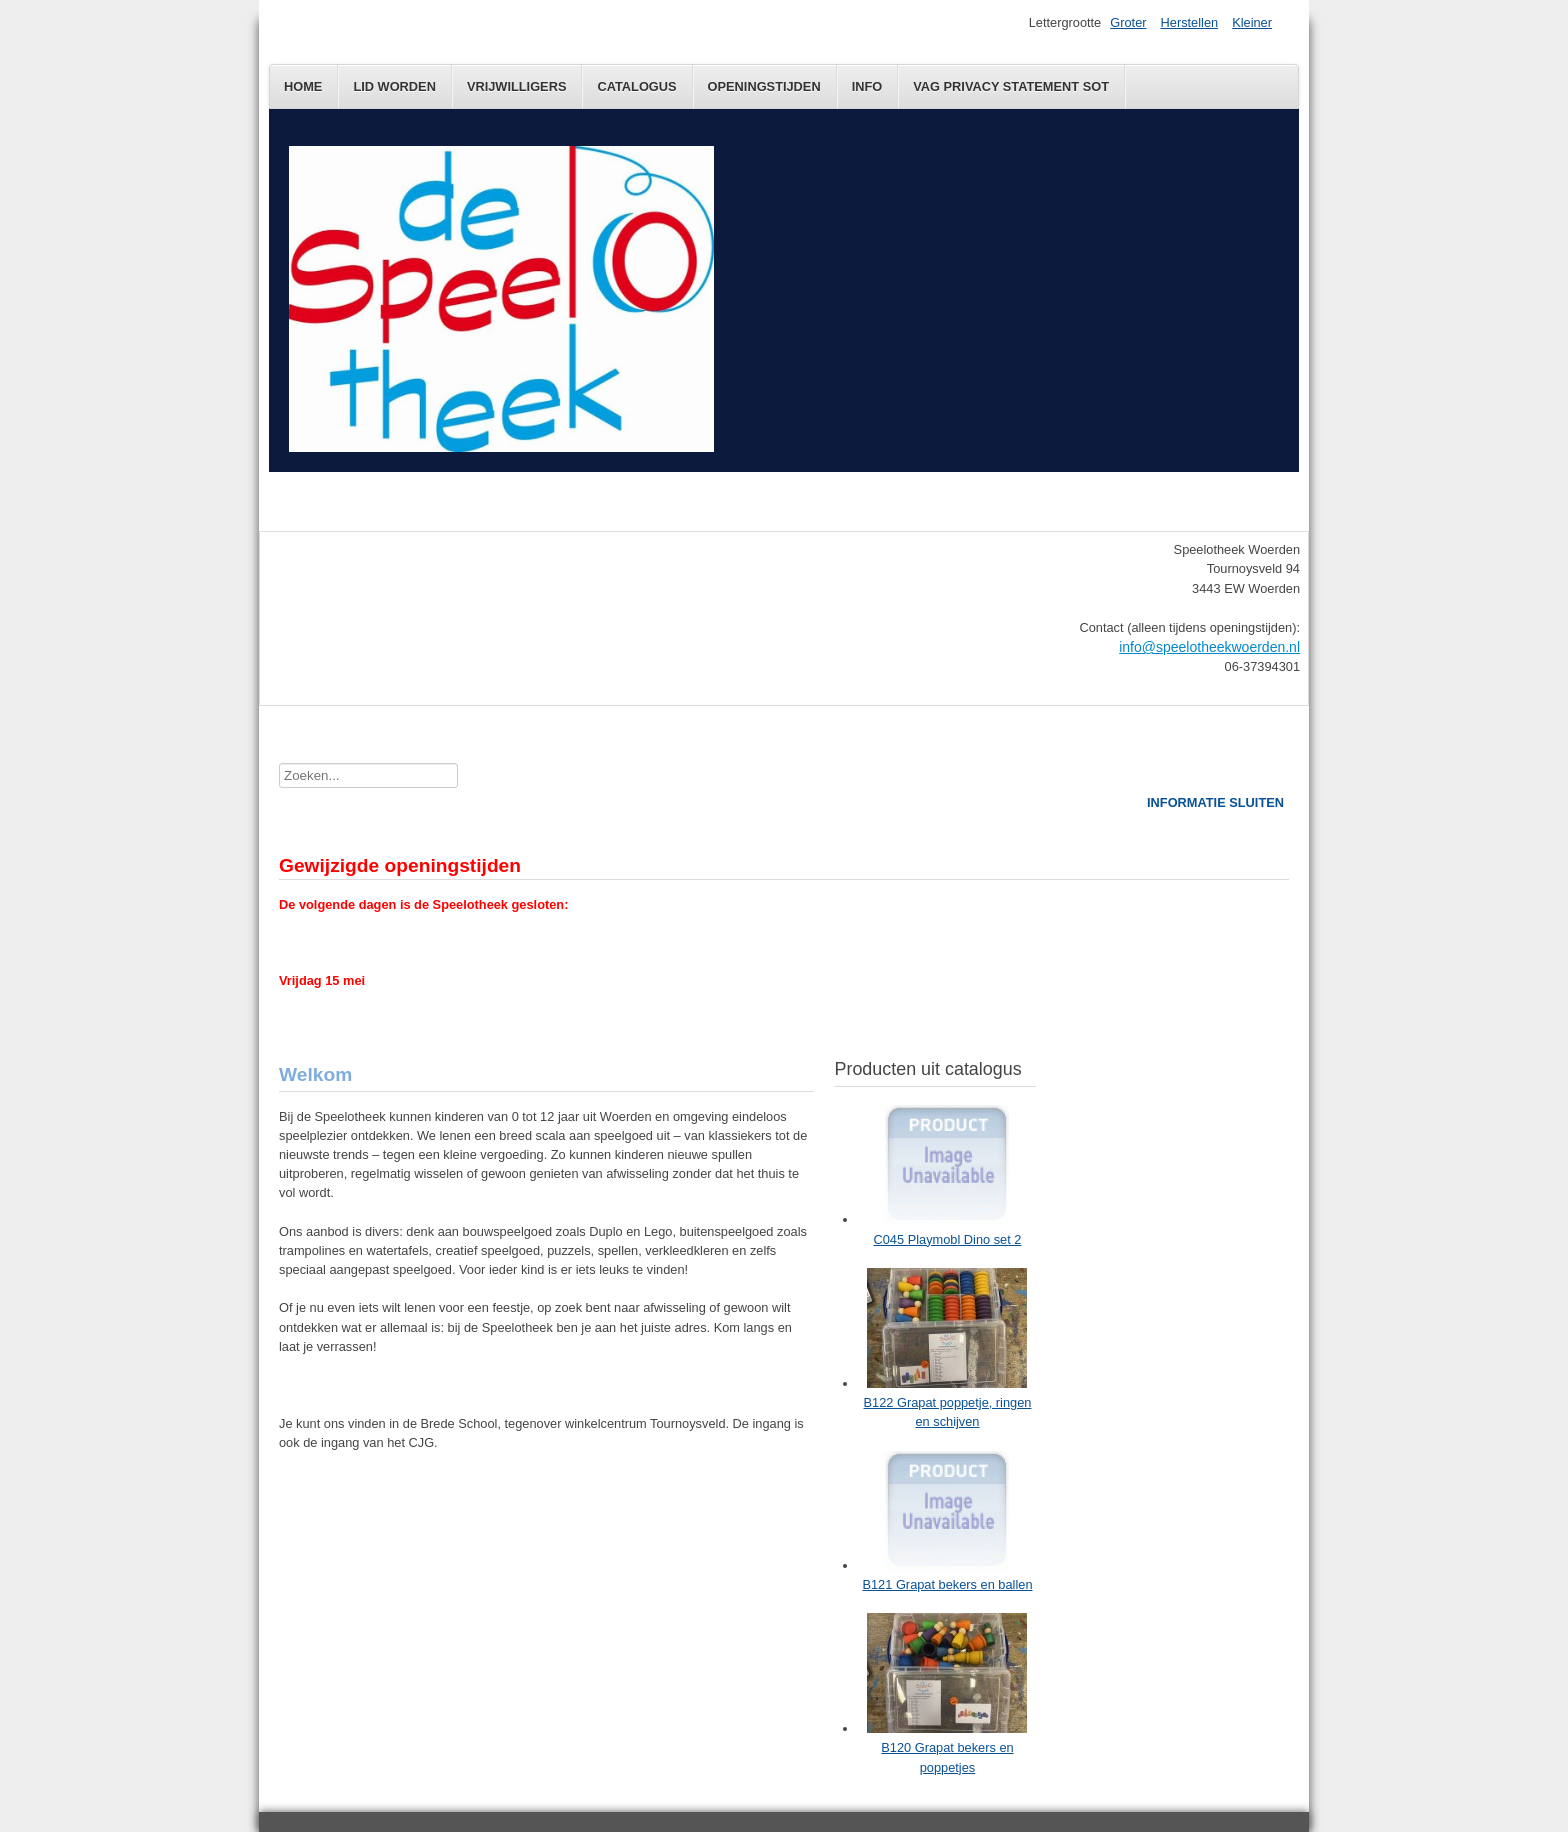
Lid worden (394, 86)
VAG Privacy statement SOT (1011, 86)
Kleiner (1252, 22)
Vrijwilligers (517, 86)
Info (867, 86)
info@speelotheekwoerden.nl (1209, 647)
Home (303, 86)
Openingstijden (764, 86)
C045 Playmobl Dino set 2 (948, 1239)
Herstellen (1190, 22)
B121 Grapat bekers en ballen (947, 1584)
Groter (1128, 22)
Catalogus (636, 86)
